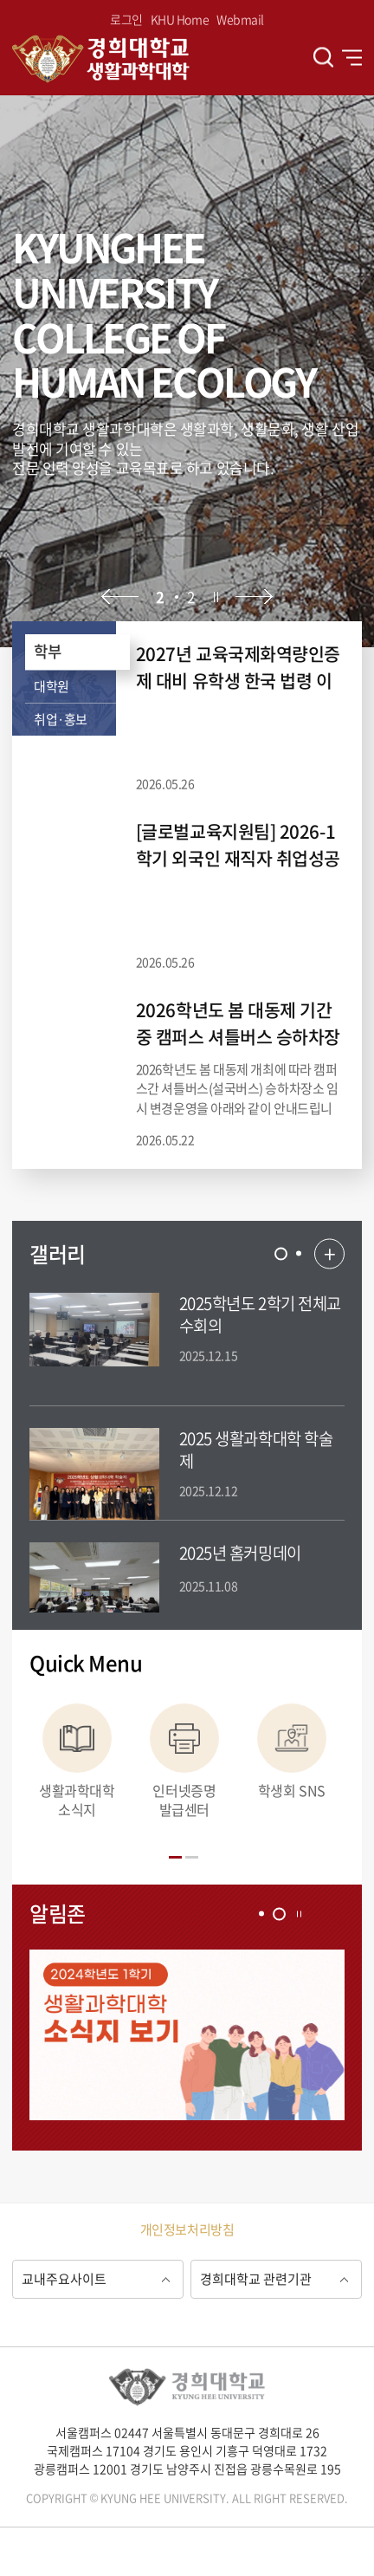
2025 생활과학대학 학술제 (256, 1449)
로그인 (126, 19)
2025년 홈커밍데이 (240, 1553)
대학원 (51, 686)
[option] (187, 371)
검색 (323, 58)
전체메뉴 (352, 57)
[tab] (280, 1253)
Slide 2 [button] (298, 1253)
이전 (120, 596)
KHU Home (180, 19)
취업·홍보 (60, 719)
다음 (254, 596)
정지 (216, 596)
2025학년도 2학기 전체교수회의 (260, 1314)
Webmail (240, 19)
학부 (47, 651)
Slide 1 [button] (280, 1253)
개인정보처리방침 (187, 2229)
